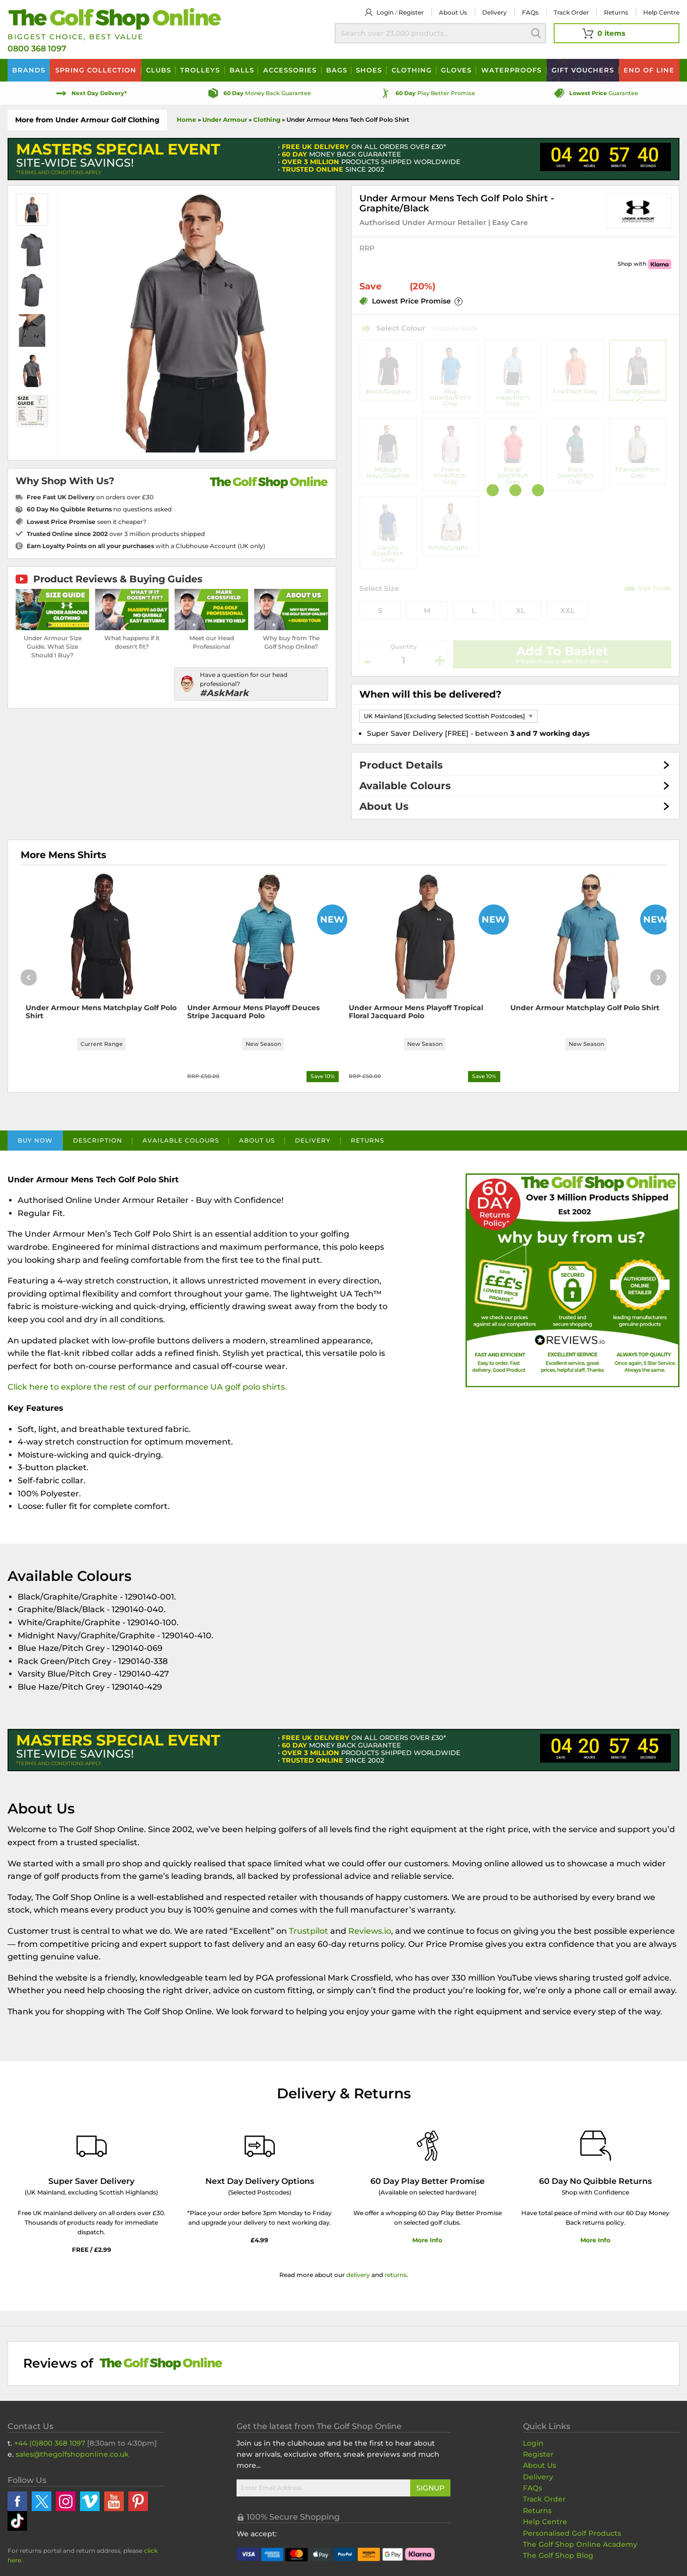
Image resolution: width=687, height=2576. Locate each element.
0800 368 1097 (37, 48)
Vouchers (583, 70)
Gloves (456, 70)
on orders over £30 (90, 497)
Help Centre (545, 2524)
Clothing (412, 70)
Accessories (290, 70)
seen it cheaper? (86, 521)
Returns (616, 12)
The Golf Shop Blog (558, 2557)
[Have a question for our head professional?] (251, 684)
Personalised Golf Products (572, 2535)
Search (536, 33)
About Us (384, 806)
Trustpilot (308, 1933)
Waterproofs (511, 70)
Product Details (401, 765)
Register (411, 12)
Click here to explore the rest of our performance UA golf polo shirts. (147, 1389)
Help (661, 12)
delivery (358, 2277)
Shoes (369, 70)
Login (385, 12)
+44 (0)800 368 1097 (49, 2445)
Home (186, 119)
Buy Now (35, 1143)
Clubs (158, 70)
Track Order (571, 12)
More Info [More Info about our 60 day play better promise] (427, 2242)
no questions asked (99, 509)
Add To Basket (562, 651)
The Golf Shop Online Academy (580, 2546)
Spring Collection (95, 70)
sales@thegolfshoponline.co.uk (72, 2456)
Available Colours (405, 786)
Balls (242, 70)
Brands (28, 70)
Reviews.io (369, 1933)
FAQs (530, 12)
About (453, 12)
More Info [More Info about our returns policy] (595, 2242)
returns (396, 2277)
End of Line (649, 70)
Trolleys (200, 70)
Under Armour (224, 119)
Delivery (494, 12)
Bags (336, 70)
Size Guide (654, 588)
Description (97, 1143)
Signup (430, 2490)
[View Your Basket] (616, 33)
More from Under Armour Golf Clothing (87, 119)
